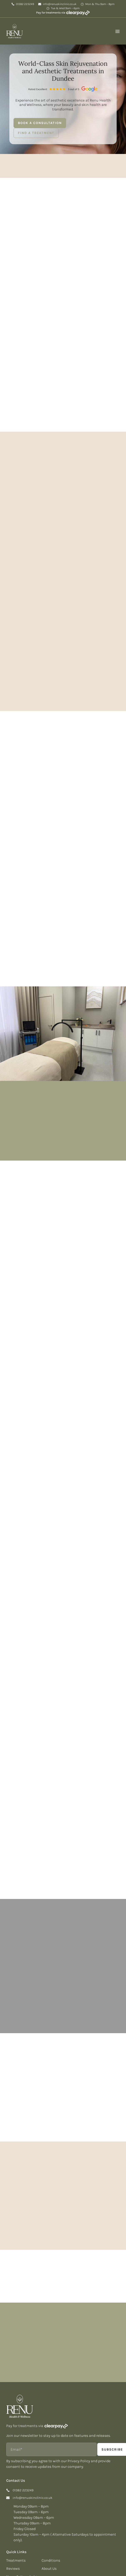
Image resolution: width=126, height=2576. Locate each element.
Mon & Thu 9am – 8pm (100, 4)
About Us (49, 2567)
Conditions (51, 2558)
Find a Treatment (36, 133)
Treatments (16, 2558)
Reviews (13, 2567)
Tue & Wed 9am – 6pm (65, 8)
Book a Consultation (40, 123)
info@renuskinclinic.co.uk (60, 4)
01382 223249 (25, 4)
